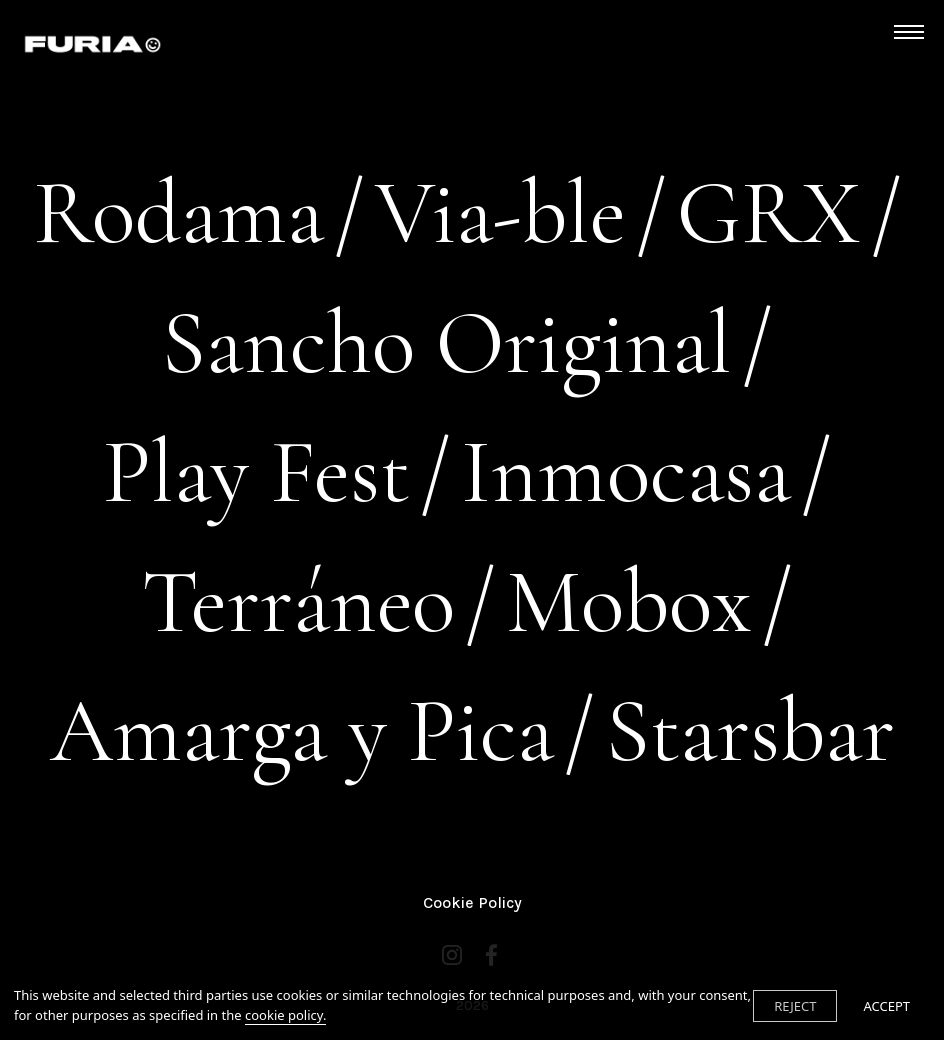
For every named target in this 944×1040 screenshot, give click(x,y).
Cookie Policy (472, 902)
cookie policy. (285, 1015)
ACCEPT (886, 1006)
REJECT (795, 1006)
